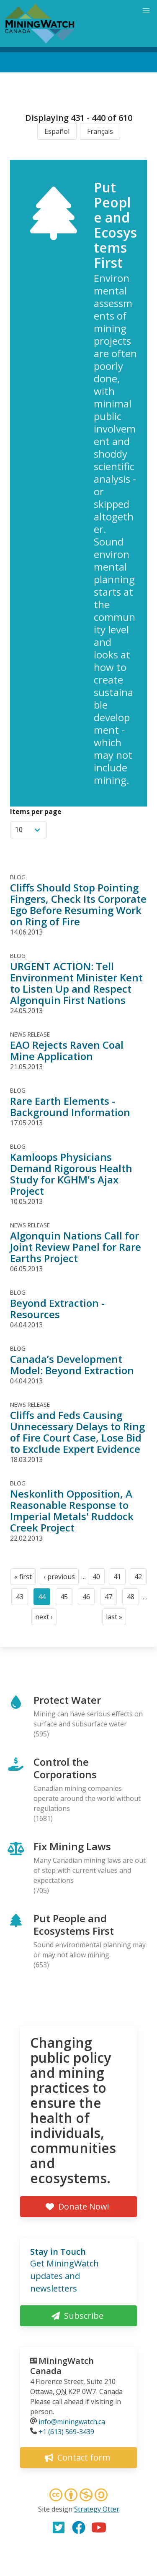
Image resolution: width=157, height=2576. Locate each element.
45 (66, 1598)
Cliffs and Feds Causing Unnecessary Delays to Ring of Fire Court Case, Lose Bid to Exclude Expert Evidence (77, 1432)
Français (100, 131)
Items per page (36, 811)
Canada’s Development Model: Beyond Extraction (72, 1364)
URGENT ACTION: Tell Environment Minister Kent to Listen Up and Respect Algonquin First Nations (76, 983)
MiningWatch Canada (62, 2365)
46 (88, 1598)
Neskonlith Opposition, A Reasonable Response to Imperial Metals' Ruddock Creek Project (72, 1510)
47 (111, 1598)
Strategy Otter (96, 2509)
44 (44, 1598)
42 (140, 1578)
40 (99, 1578)
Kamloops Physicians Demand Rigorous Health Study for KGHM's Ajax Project (71, 1174)
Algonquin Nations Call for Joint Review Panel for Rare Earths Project (75, 1247)
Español (56, 131)
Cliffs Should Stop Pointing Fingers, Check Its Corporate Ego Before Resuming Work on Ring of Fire (78, 904)
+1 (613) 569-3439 (66, 2431)
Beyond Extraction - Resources (57, 1308)
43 (22, 1598)
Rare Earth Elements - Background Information (70, 1106)
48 (133, 1598)
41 (119, 1578)
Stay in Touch (58, 2251)
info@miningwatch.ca (72, 2421)
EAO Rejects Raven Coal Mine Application (67, 1050)
